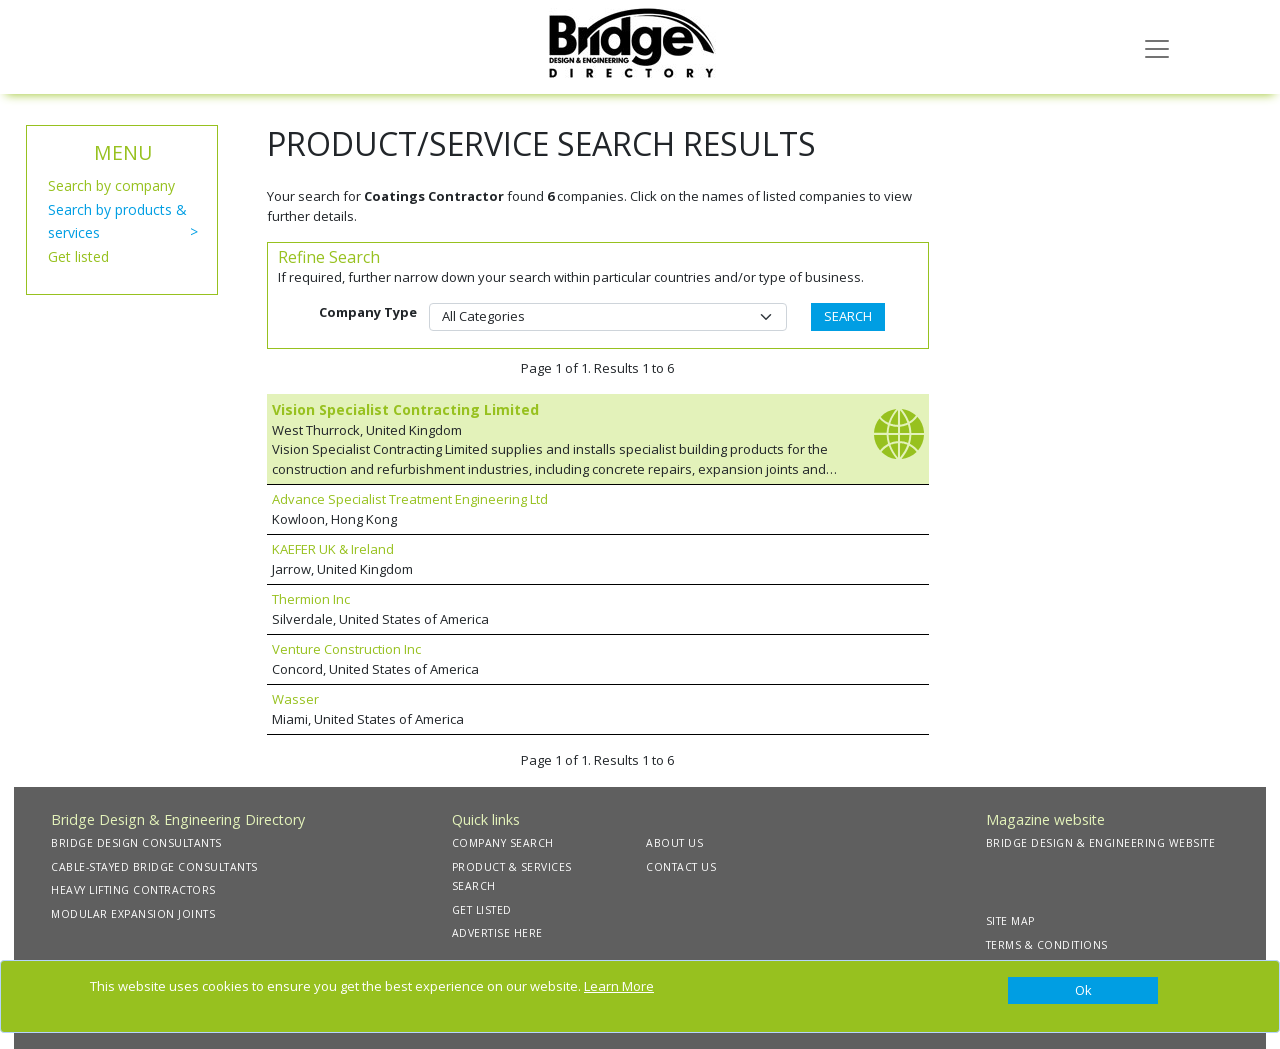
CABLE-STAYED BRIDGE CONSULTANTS (154, 867)
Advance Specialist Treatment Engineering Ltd (410, 499)
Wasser (295, 699)
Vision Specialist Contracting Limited (405, 409)
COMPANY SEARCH (503, 843)
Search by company (111, 185)
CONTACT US (681, 867)
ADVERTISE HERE (497, 933)
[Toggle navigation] (1157, 47)
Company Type (368, 312)
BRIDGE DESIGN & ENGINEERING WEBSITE (1101, 843)
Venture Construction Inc (346, 649)
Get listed (78, 256)
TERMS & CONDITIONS (1047, 945)
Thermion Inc (311, 599)
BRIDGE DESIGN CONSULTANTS (136, 843)
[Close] (1083, 991)
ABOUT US (674, 843)
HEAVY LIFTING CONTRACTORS (133, 890)
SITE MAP (1010, 921)
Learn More (619, 986)
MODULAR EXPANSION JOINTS (133, 914)
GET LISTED (482, 910)
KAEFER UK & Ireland (333, 549)
